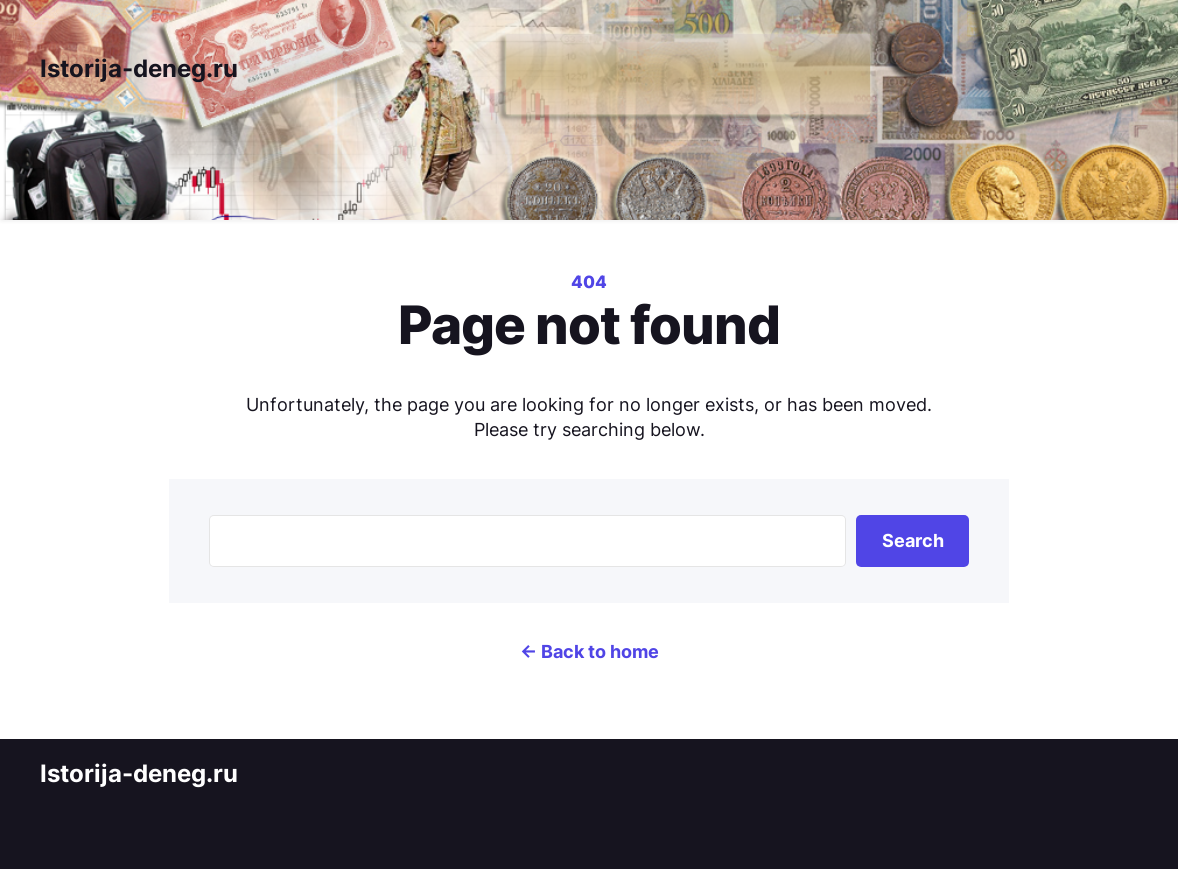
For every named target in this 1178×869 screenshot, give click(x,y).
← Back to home (589, 651)
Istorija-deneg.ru (139, 68)
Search (913, 540)
